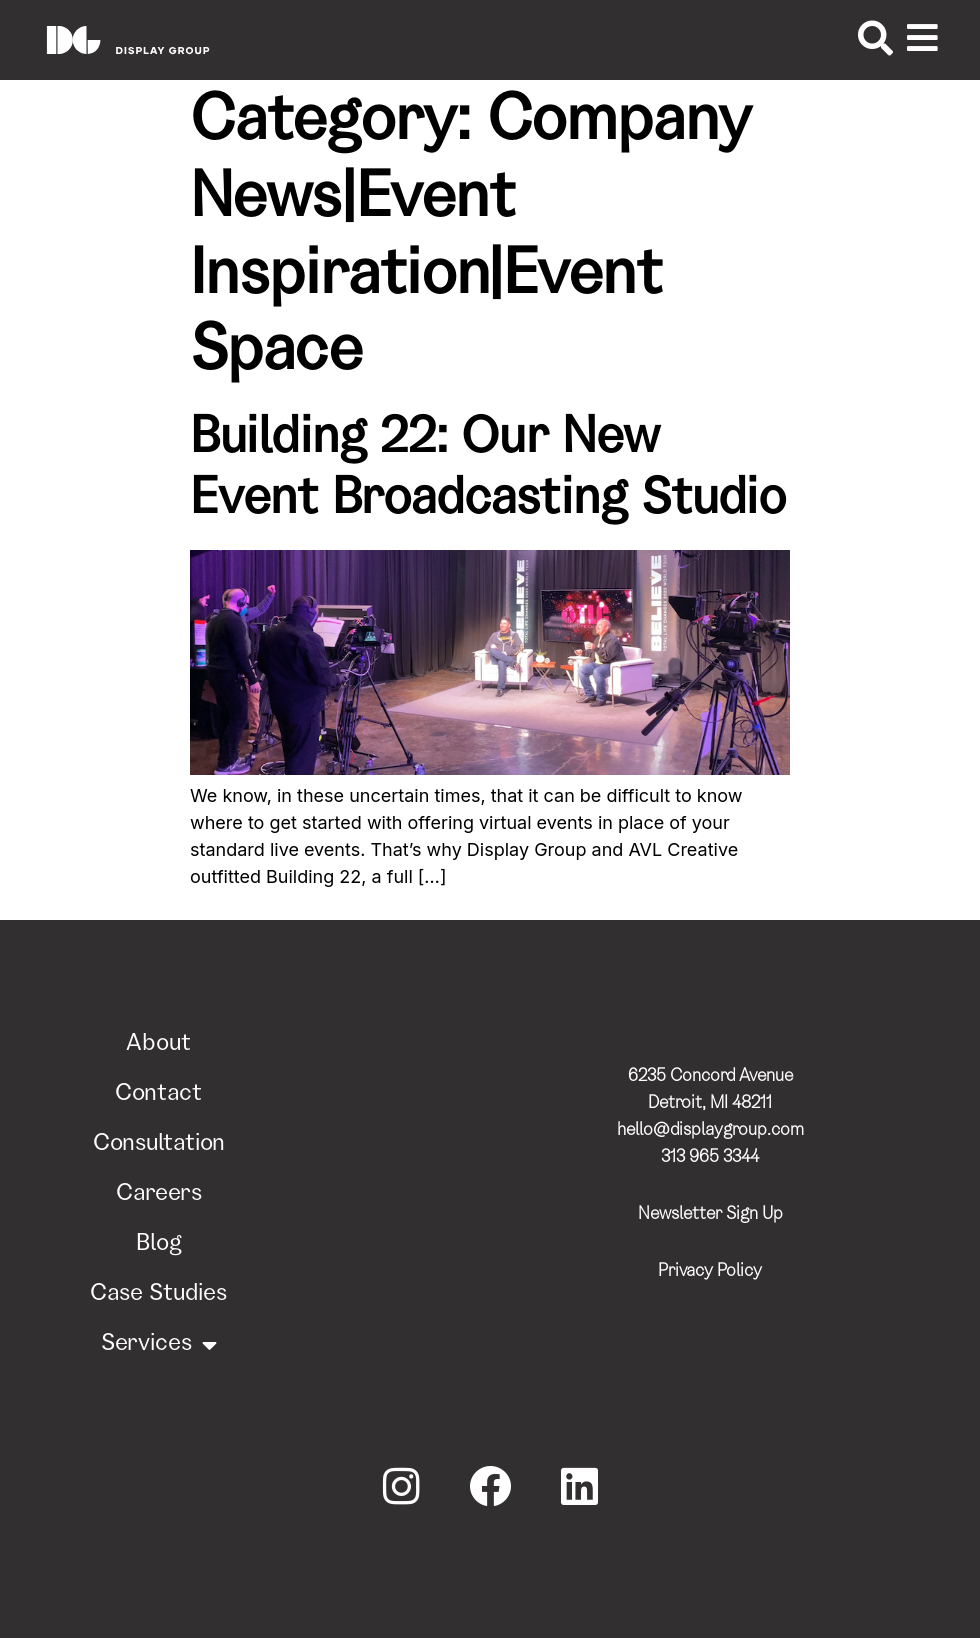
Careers (159, 1195)
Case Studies (158, 1295)
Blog (159, 1245)
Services (159, 1345)
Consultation (159, 1145)
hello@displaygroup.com (710, 1131)
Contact (158, 1095)
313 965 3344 (710, 1158)
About (158, 1045)
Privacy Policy (710, 1272)
